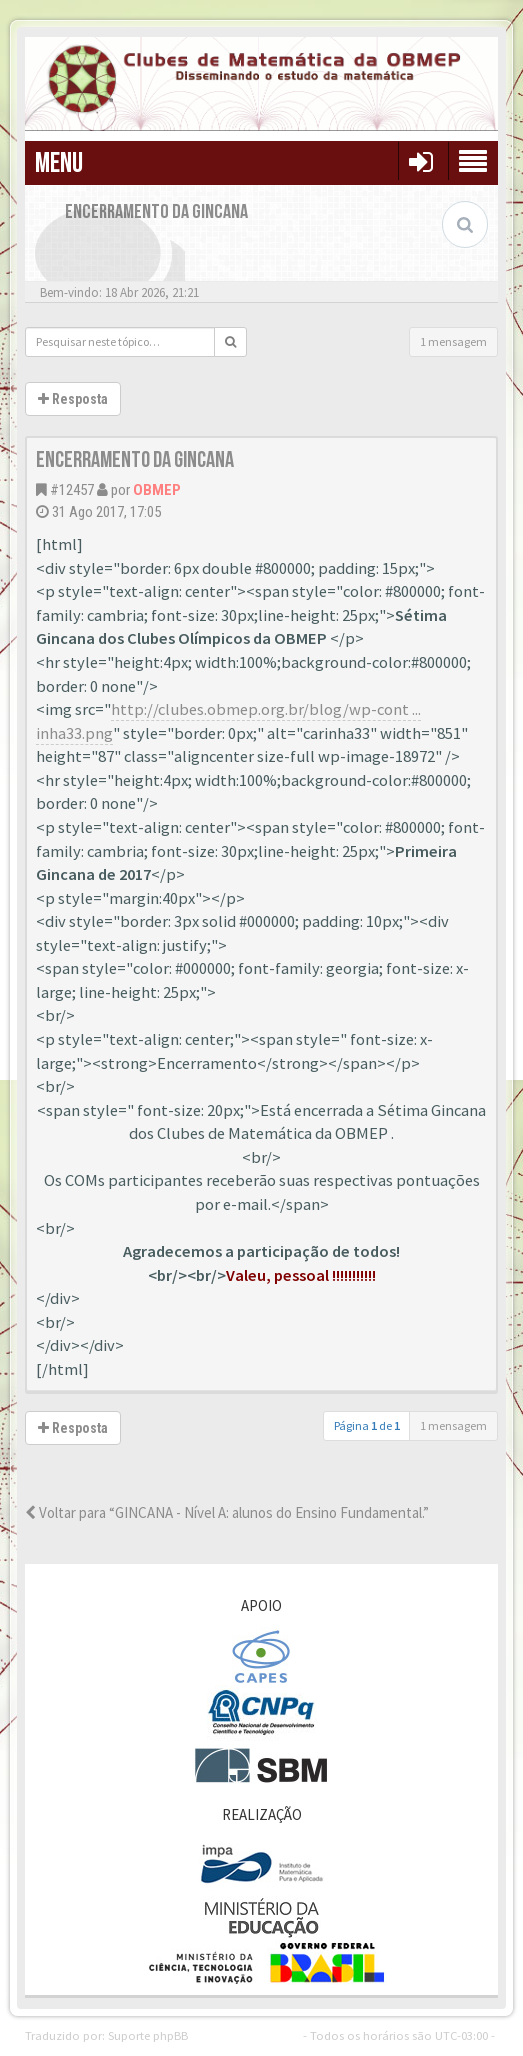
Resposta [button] (73, 399)
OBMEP (157, 490)
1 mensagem (453, 341)
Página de (367, 1425)
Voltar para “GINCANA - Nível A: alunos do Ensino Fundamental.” (227, 1512)
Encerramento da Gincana (135, 460)
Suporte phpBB (148, 2035)
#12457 (72, 490)
